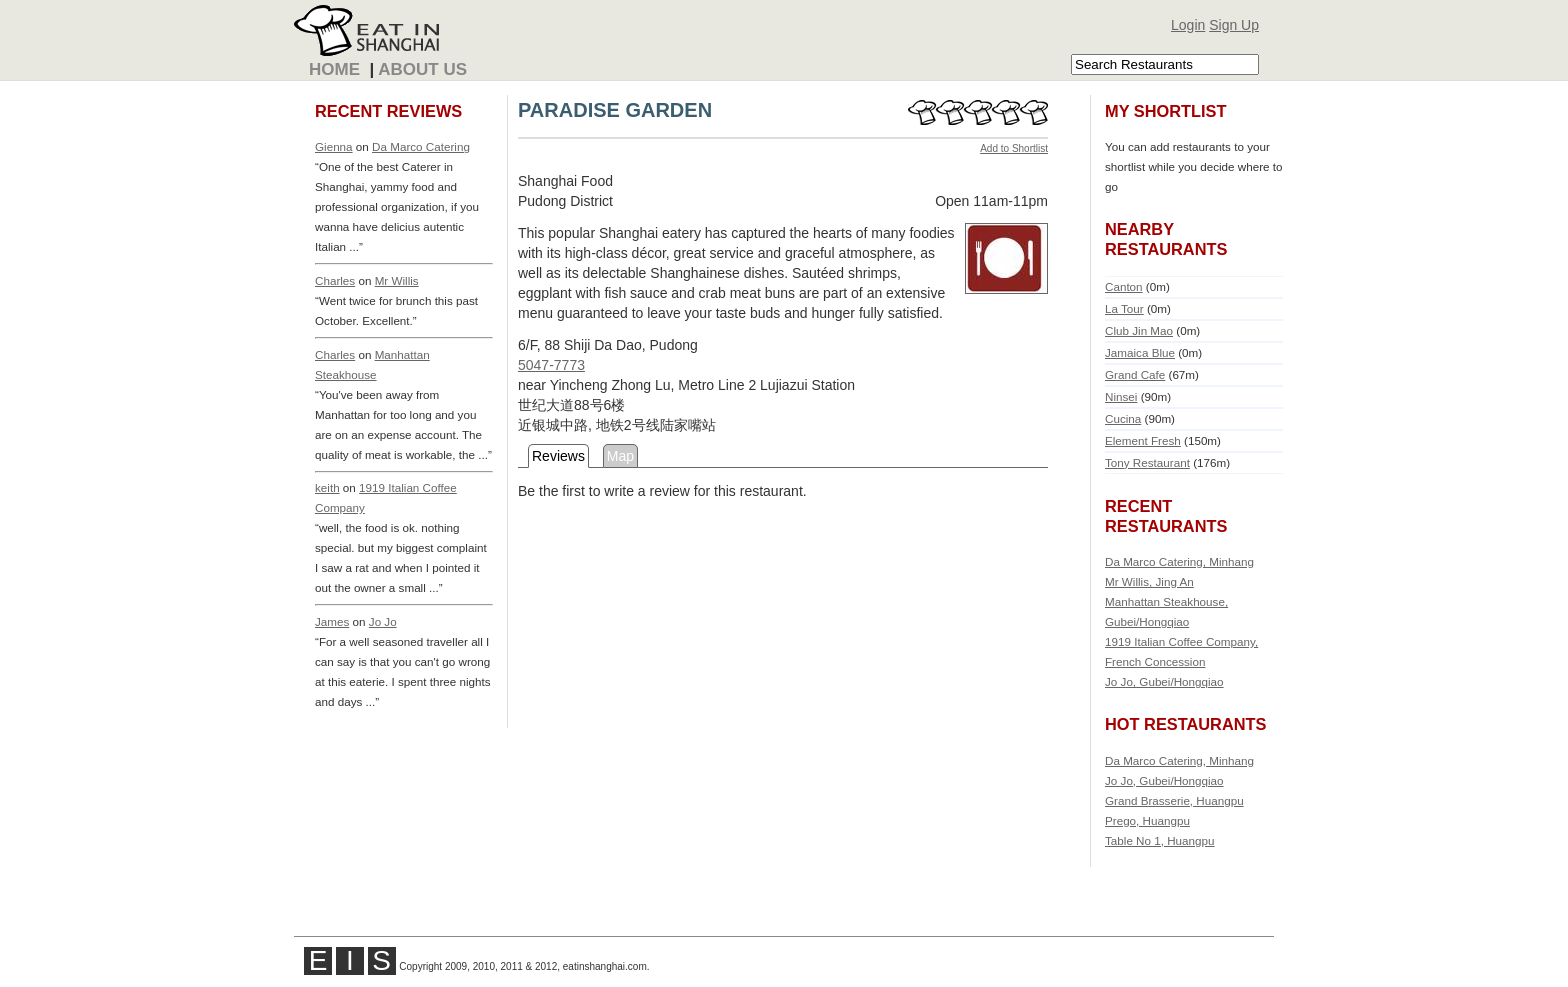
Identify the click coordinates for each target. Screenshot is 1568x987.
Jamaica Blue (1140, 352)
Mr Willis (397, 280)
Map (620, 456)
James (332, 621)
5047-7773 (551, 365)
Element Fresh (1143, 440)
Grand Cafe (1135, 374)
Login (1188, 25)
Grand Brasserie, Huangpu (1174, 800)
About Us (422, 69)
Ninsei (1121, 396)
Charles (335, 280)
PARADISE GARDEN (615, 110)
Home (334, 69)
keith (327, 487)
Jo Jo (383, 621)
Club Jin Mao (1139, 330)
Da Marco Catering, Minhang (1179, 561)
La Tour (1124, 308)
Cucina (1123, 418)
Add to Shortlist (1014, 148)
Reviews (558, 456)
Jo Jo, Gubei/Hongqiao (1164, 681)
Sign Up (1234, 25)
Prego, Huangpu (1147, 820)
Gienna (334, 146)
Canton (1124, 286)
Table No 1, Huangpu (1160, 840)
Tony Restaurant (1147, 462)
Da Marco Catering (421, 146)
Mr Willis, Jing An (1149, 581)
